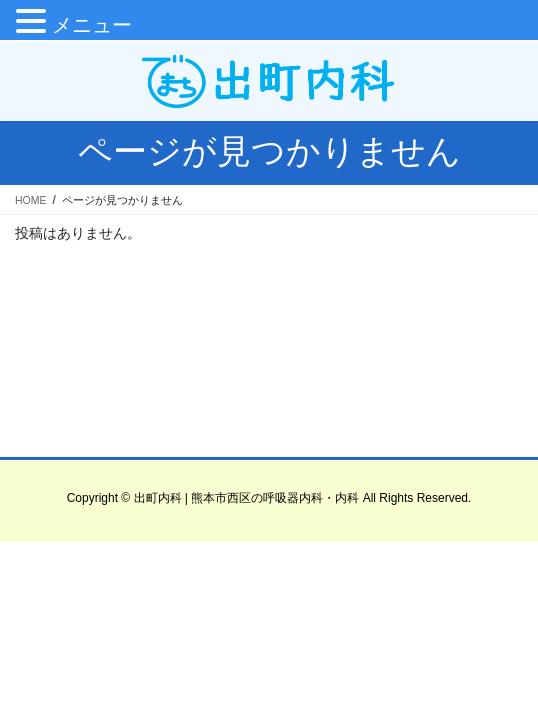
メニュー (92, 25)
